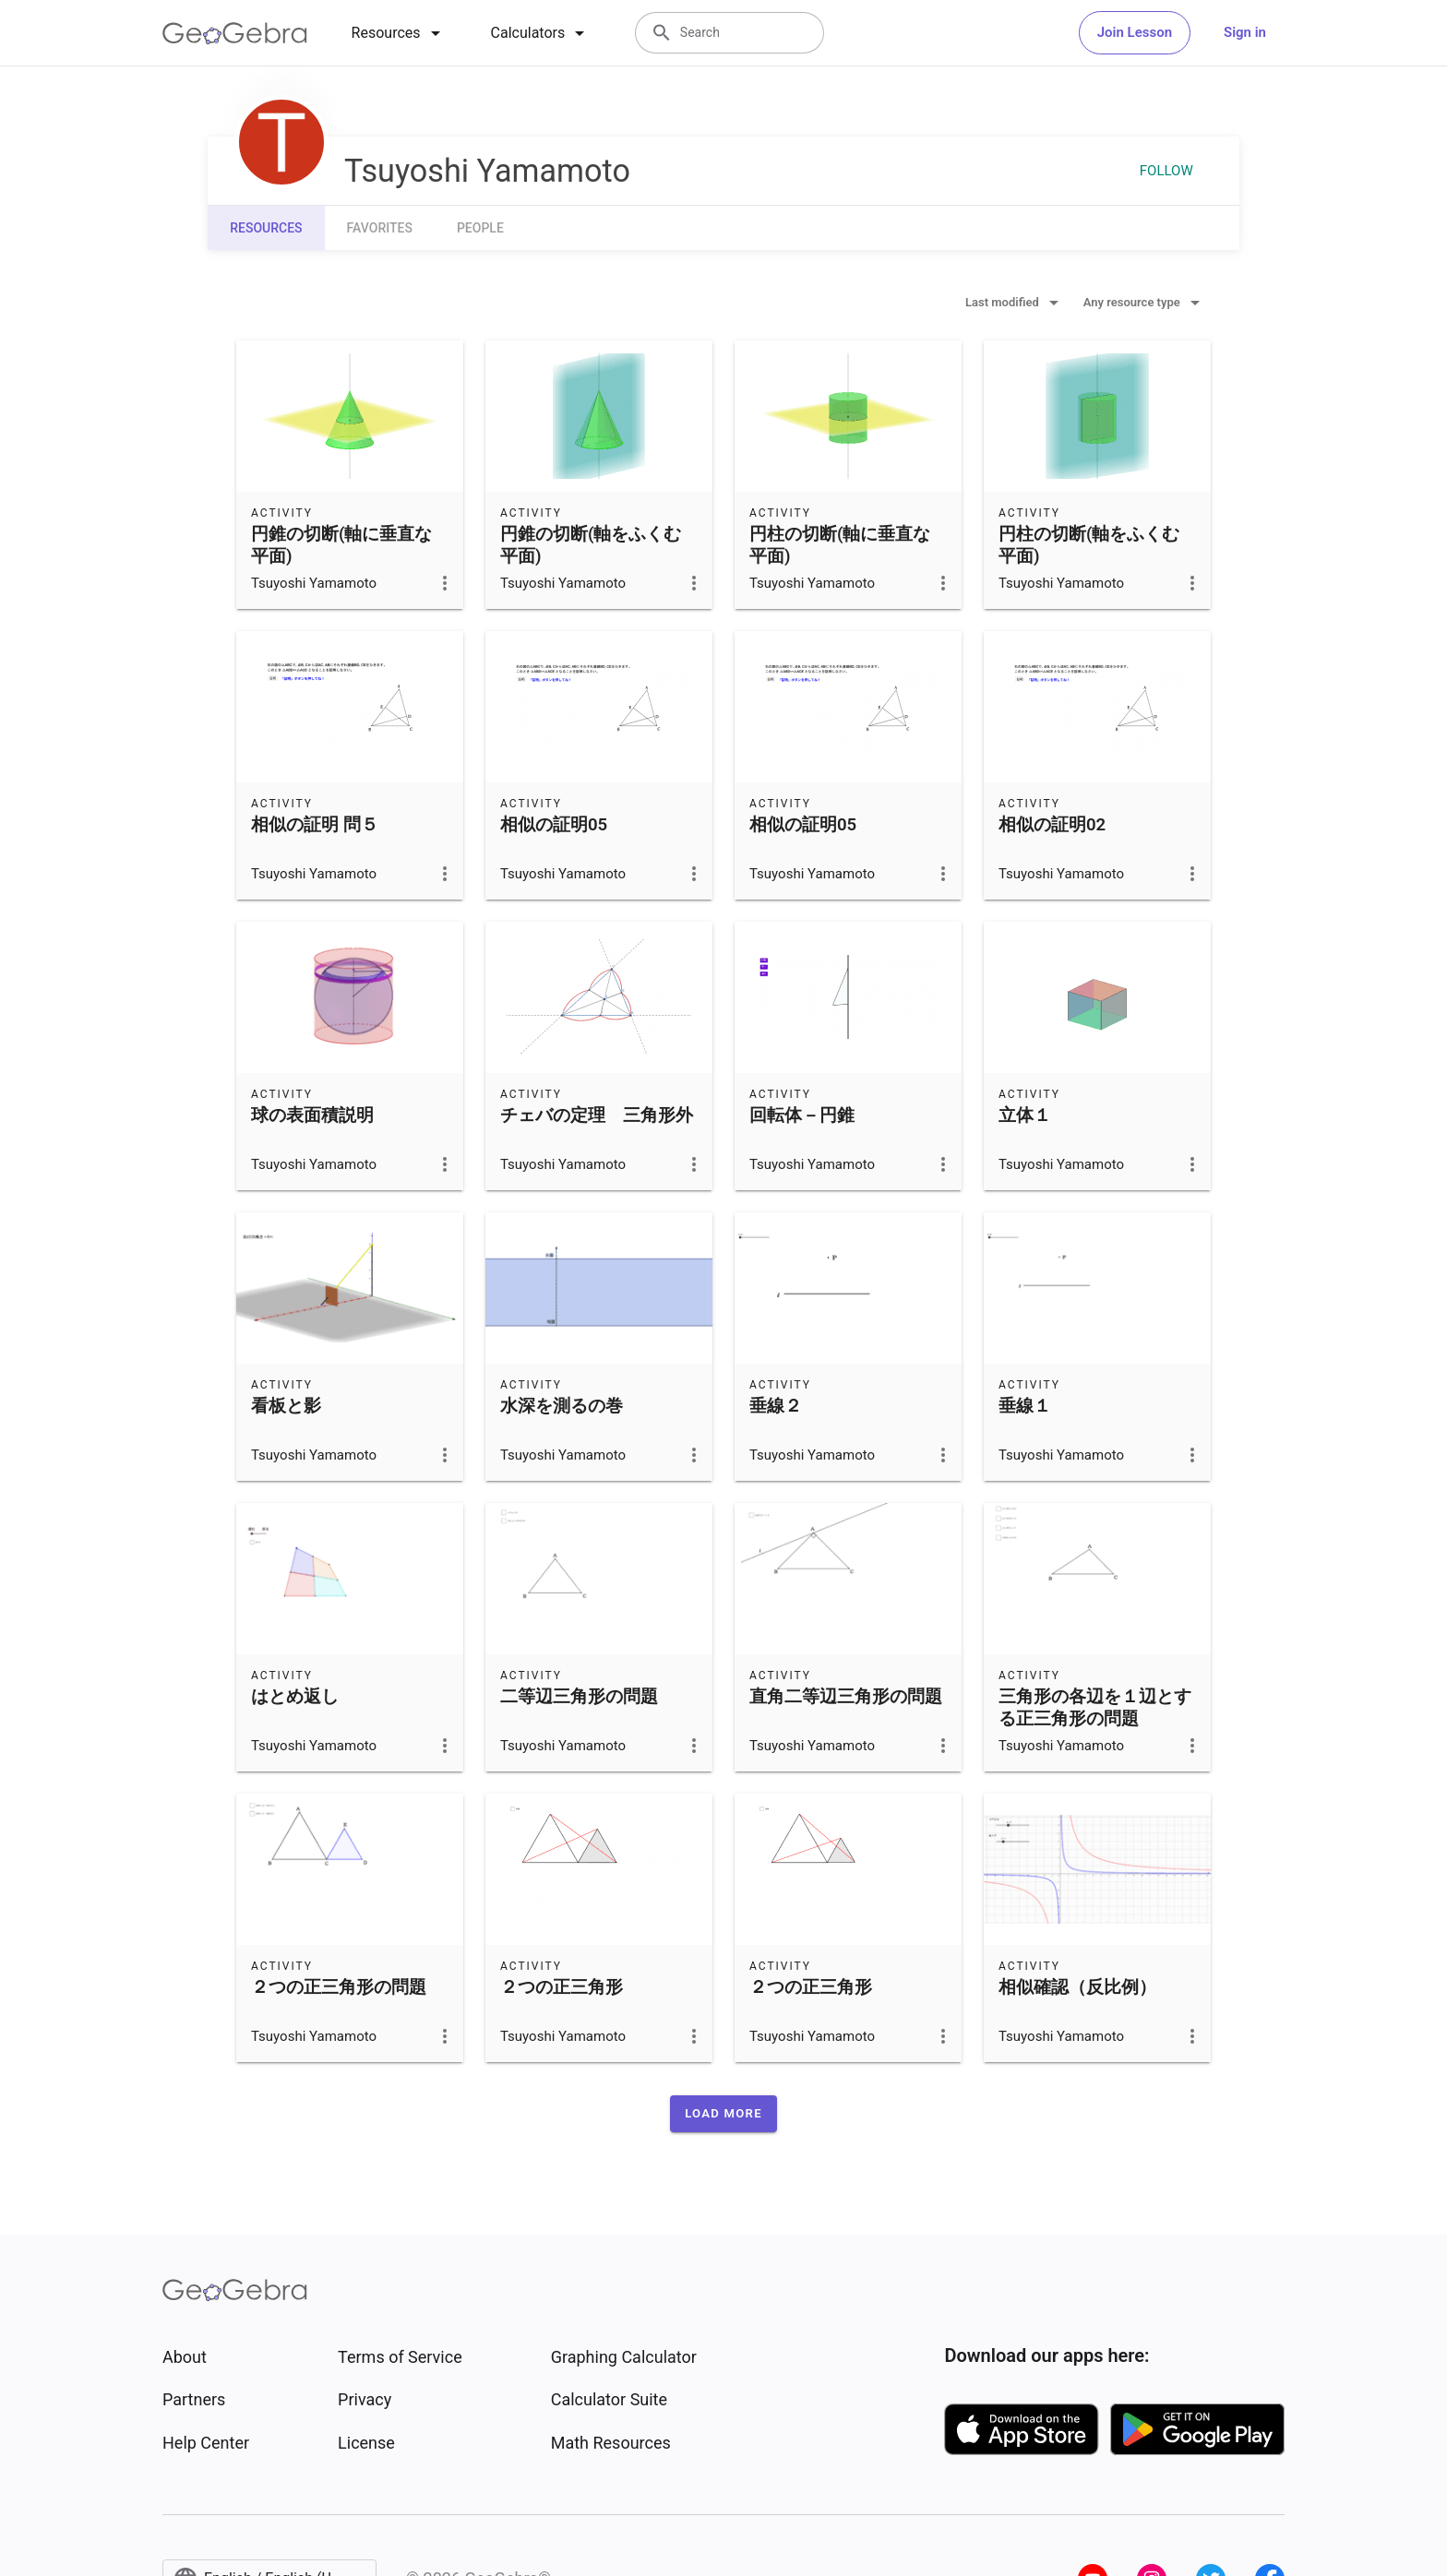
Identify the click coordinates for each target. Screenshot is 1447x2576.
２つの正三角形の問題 (338, 1987)
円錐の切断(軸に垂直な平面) (341, 545)
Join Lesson (1134, 32)
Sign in (1245, 32)
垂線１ (1025, 1406)
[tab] (399, 33)
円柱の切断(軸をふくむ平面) (1089, 545)
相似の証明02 (1052, 825)
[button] (723, 2113)
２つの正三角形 (561, 1987)
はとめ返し (295, 1697)
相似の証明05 (553, 825)
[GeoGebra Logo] (234, 33)
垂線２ (775, 1406)
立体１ (1025, 1115)
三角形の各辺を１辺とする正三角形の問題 (1095, 1708)
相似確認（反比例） (1077, 1987)
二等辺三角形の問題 (579, 1697)
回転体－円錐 (802, 1115)
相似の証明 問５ (314, 825)
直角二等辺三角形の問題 (845, 1697)
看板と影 (286, 1406)
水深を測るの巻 (561, 1406)
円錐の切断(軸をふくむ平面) (590, 545)
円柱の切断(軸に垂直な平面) (839, 545)
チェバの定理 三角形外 (596, 1115)
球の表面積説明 (312, 1115)
